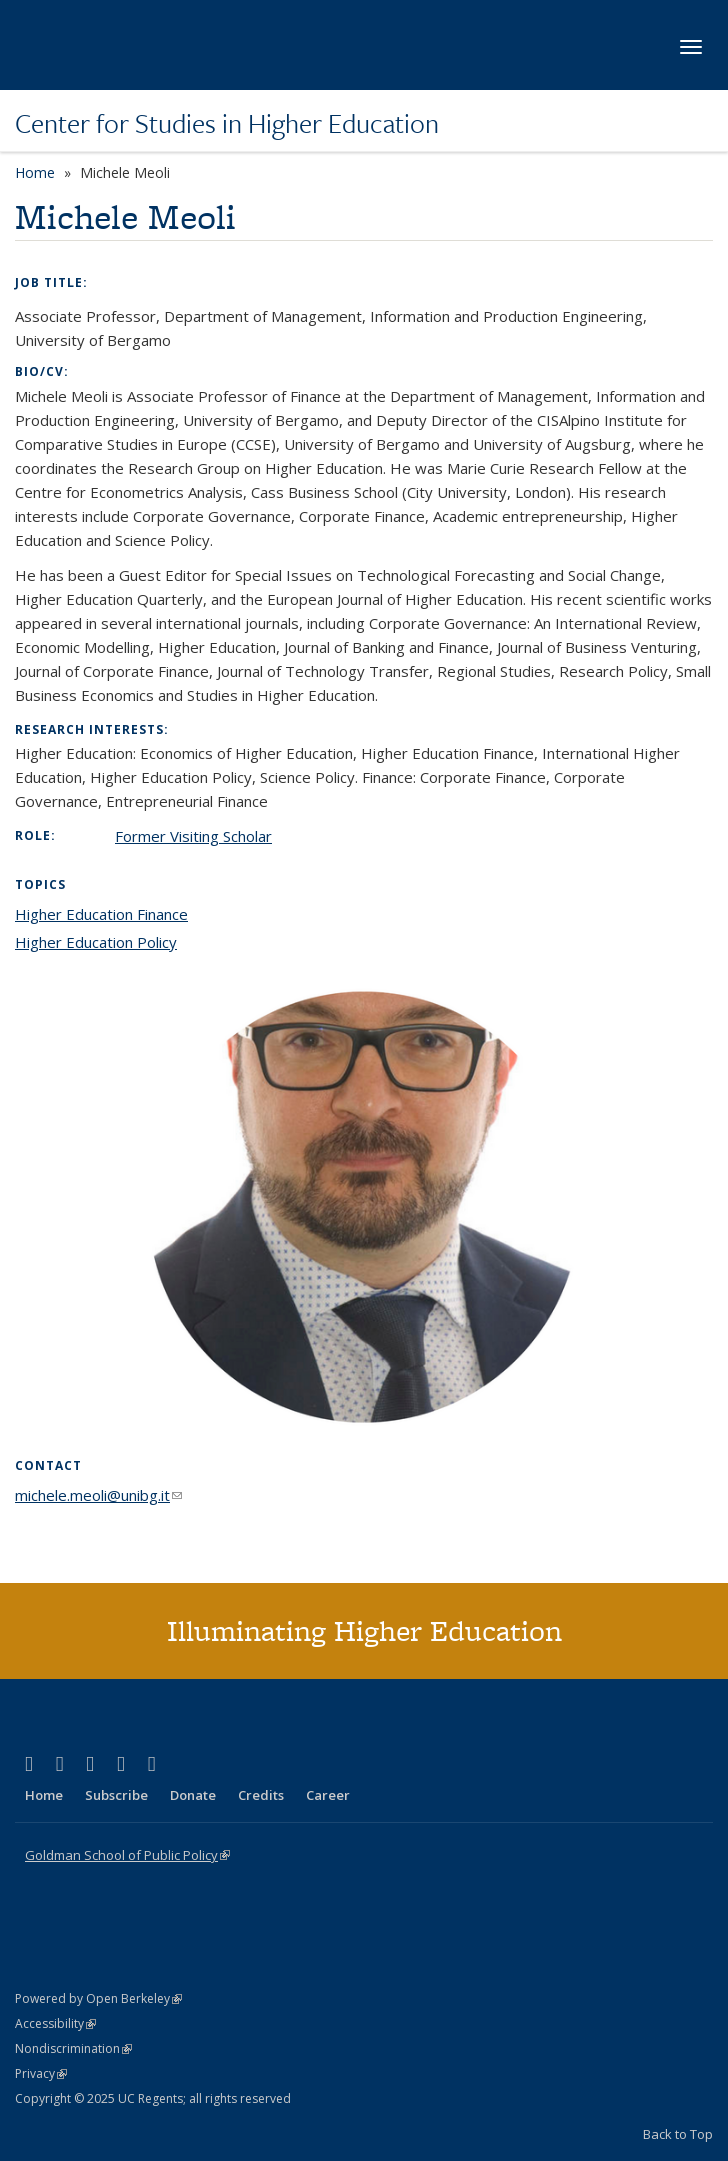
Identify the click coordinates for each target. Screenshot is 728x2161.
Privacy (41, 2073)
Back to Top (678, 2134)
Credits (261, 1795)
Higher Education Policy (96, 942)
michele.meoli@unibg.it (98, 1495)
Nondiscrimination (73, 2048)
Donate (193, 1795)
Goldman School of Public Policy (127, 1855)
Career (328, 1795)
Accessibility (55, 2023)
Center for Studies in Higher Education (227, 123)
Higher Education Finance (101, 914)
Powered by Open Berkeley (98, 1998)
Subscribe (116, 1795)
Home (35, 172)
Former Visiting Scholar (193, 836)
